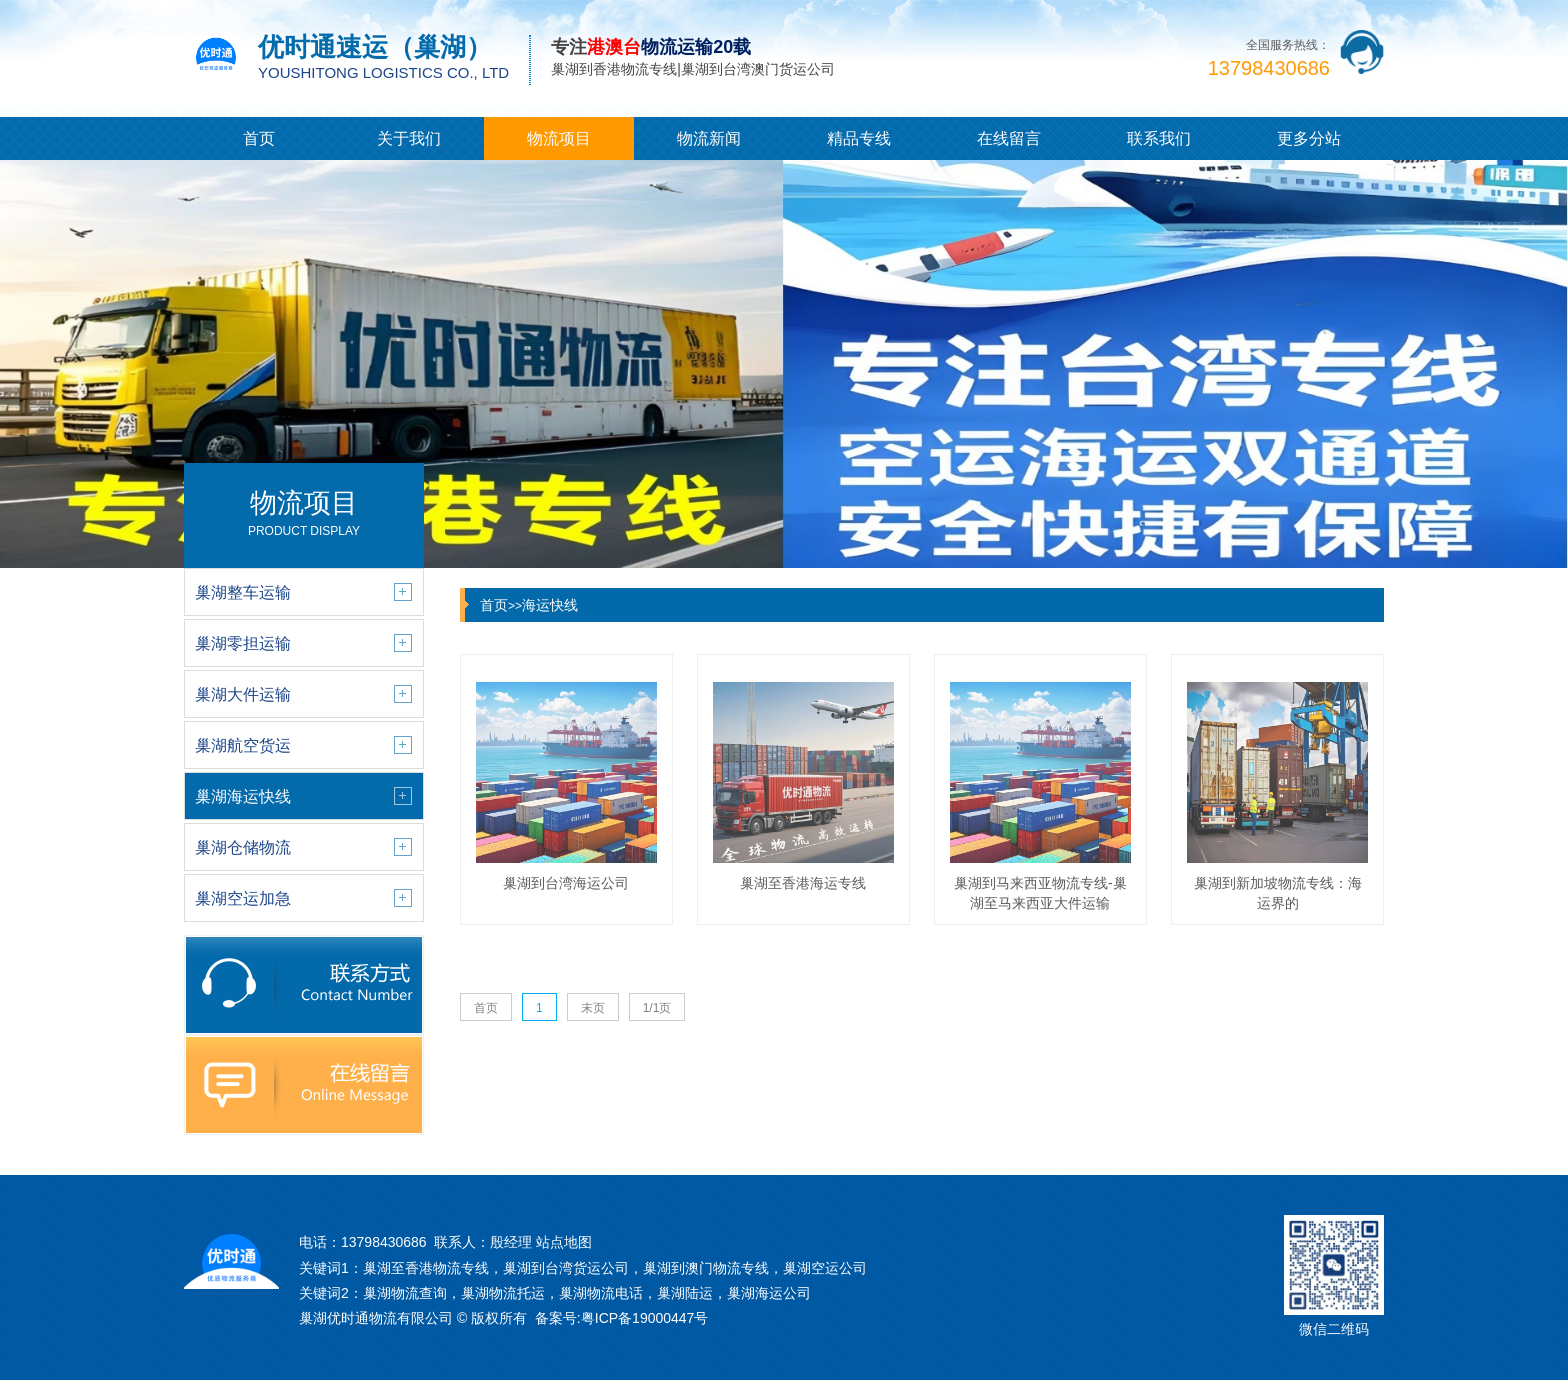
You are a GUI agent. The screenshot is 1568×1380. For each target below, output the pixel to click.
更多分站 (1309, 138)
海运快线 (550, 605)
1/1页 (657, 1008)
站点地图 (564, 1242)
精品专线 (859, 138)
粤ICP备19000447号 (645, 1318)
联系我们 (1159, 138)
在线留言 (1009, 138)
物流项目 (559, 138)
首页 (259, 138)
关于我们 (409, 138)
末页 (593, 1008)
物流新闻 (709, 138)
